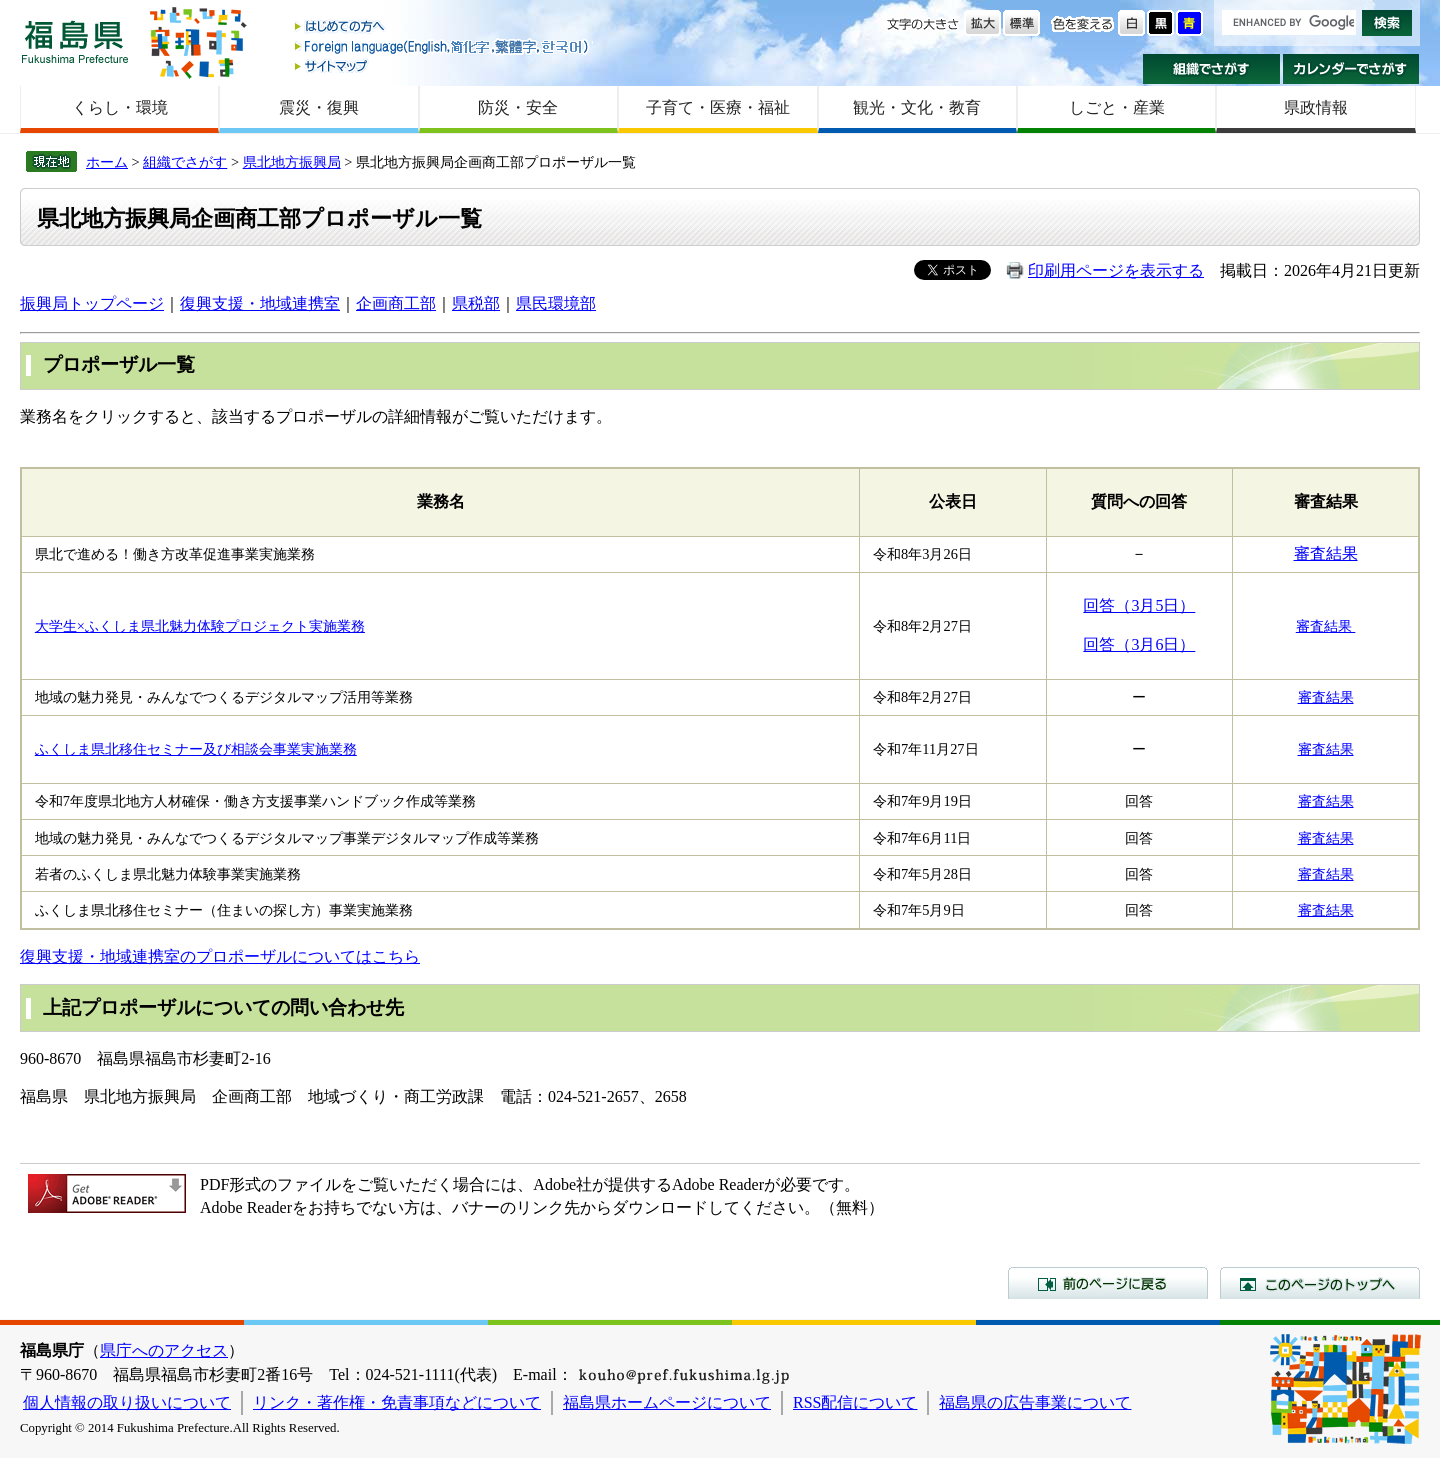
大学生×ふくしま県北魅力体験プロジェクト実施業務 (200, 626)
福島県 (75, 41)
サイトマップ (443, 65)
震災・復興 (319, 107)
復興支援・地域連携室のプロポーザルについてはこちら (220, 956)
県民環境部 (556, 303)
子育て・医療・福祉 (718, 107)
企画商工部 (396, 303)
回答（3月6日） (1139, 644)
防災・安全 (518, 107)
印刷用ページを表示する (1116, 270)
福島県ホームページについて (667, 1402)
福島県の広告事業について (1035, 1402)
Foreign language (443, 46)
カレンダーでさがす (1351, 69)
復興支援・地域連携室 (260, 303)
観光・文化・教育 (917, 107)
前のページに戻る (1108, 1283)
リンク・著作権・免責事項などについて (397, 1402)
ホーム (107, 162)
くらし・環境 (120, 107)
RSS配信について (855, 1402)
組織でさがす (1211, 69)
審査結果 (1326, 553)
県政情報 (1316, 107)
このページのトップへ (1320, 1283)
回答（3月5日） (1139, 605)
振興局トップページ (92, 303)
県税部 (476, 303)
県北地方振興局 (292, 162)
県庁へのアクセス (164, 1350)
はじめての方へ (443, 27)
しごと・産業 (1117, 107)
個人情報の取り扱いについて (127, 1402)
